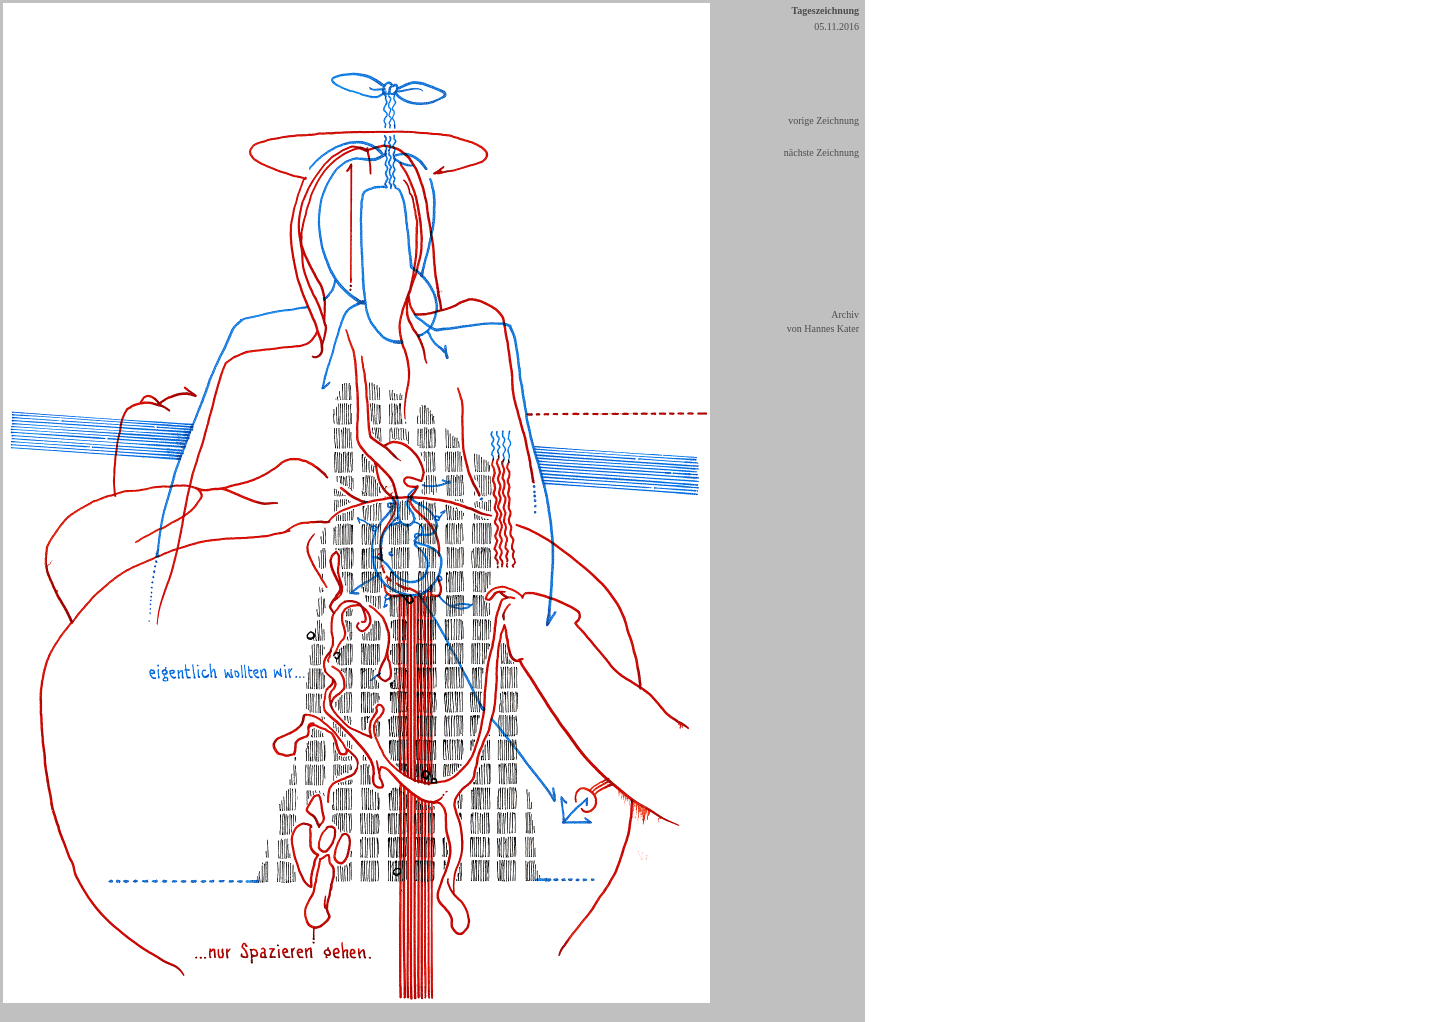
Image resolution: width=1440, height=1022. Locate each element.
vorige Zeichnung (823, 120)
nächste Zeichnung (821, 152)
